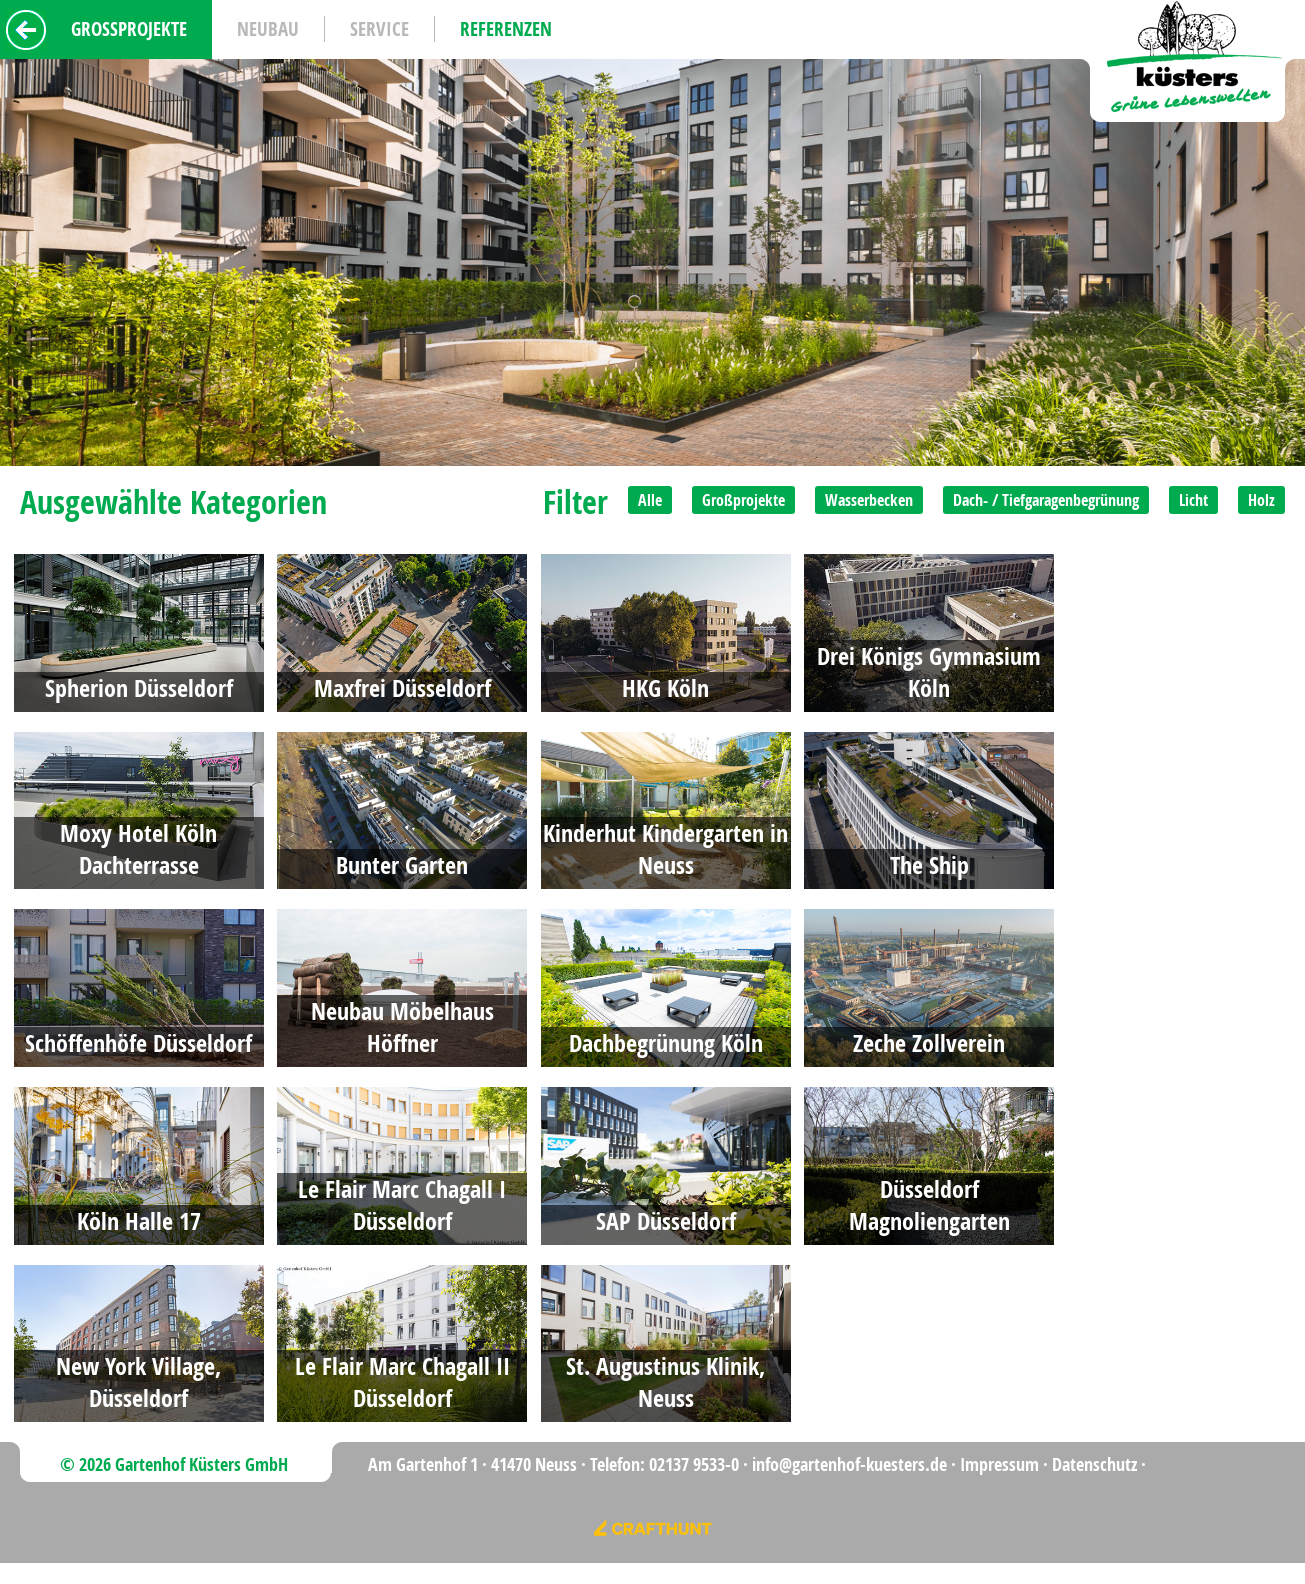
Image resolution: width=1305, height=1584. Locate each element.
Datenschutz (1094, 1464)
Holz (1261, 500)
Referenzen (506, 29)
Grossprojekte (129, 29)
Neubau (268, 29)
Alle (650, 500)
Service (379, 29)
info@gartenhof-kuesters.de (849, 1464)
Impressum (999, 1464)
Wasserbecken (869, 500)
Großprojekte (743, 500)
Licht (1193, 500)
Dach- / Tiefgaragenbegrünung (1046, 500)
